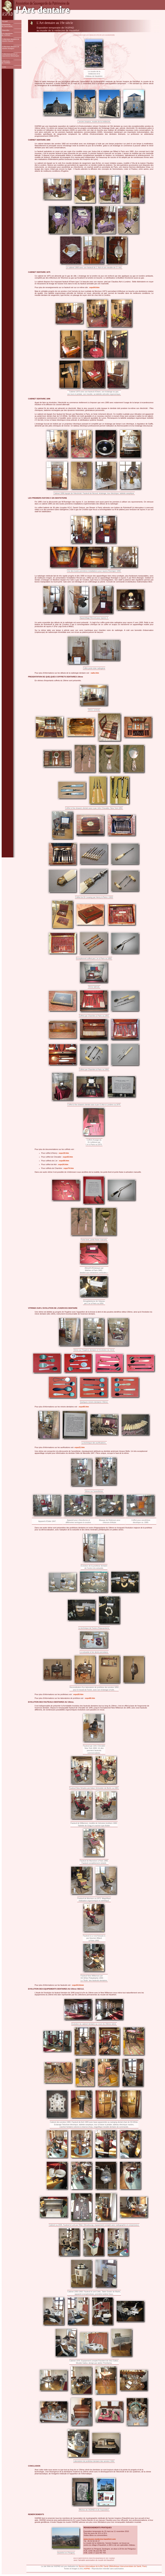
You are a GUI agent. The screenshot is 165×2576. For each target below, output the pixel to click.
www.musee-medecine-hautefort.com (100, 2539)
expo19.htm (64, 1153)
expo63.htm (68, 1157)
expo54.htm (94, 287)
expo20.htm (78, 1694)
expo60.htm (84, 1407)
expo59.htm (64, 1161)
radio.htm (95, 673)
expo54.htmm (78, 1985)
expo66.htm (90, 1698)
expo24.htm (63, 1164)
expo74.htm (69, 1168)
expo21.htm (80, 1447)
